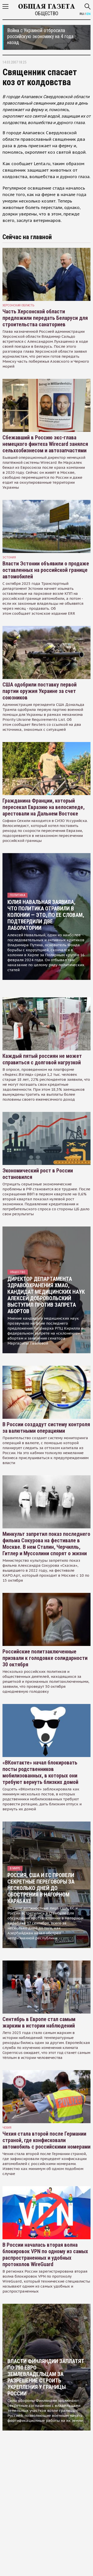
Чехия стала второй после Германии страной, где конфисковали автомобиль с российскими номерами (46, 2140)
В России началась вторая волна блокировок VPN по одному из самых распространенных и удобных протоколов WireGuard (45, 2254)
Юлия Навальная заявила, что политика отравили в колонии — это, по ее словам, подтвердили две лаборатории (45, 915)
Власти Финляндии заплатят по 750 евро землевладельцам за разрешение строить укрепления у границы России (45, 2377)
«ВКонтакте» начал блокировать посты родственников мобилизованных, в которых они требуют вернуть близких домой (40, 1772)
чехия (6, 2127)
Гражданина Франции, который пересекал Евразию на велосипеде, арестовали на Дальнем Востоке (43, 807)
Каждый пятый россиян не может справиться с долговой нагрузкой (42, 1059)
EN (88, 14)
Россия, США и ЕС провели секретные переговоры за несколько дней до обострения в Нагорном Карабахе (40, 1888)
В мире (15, 1868)
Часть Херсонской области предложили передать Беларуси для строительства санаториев (45, 318)
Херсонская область (18, 305)
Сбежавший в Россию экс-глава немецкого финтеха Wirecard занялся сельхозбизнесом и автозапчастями (45, 444)
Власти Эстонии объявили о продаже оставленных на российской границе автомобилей (45, 570)
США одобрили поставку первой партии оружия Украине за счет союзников (39, 691)
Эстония (9, 557)
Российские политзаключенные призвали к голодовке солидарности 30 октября (45, 1658)
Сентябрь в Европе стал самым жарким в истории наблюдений (38, 2022)
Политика (17, 895)
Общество (46, 13)
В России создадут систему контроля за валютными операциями (46, 1427)
